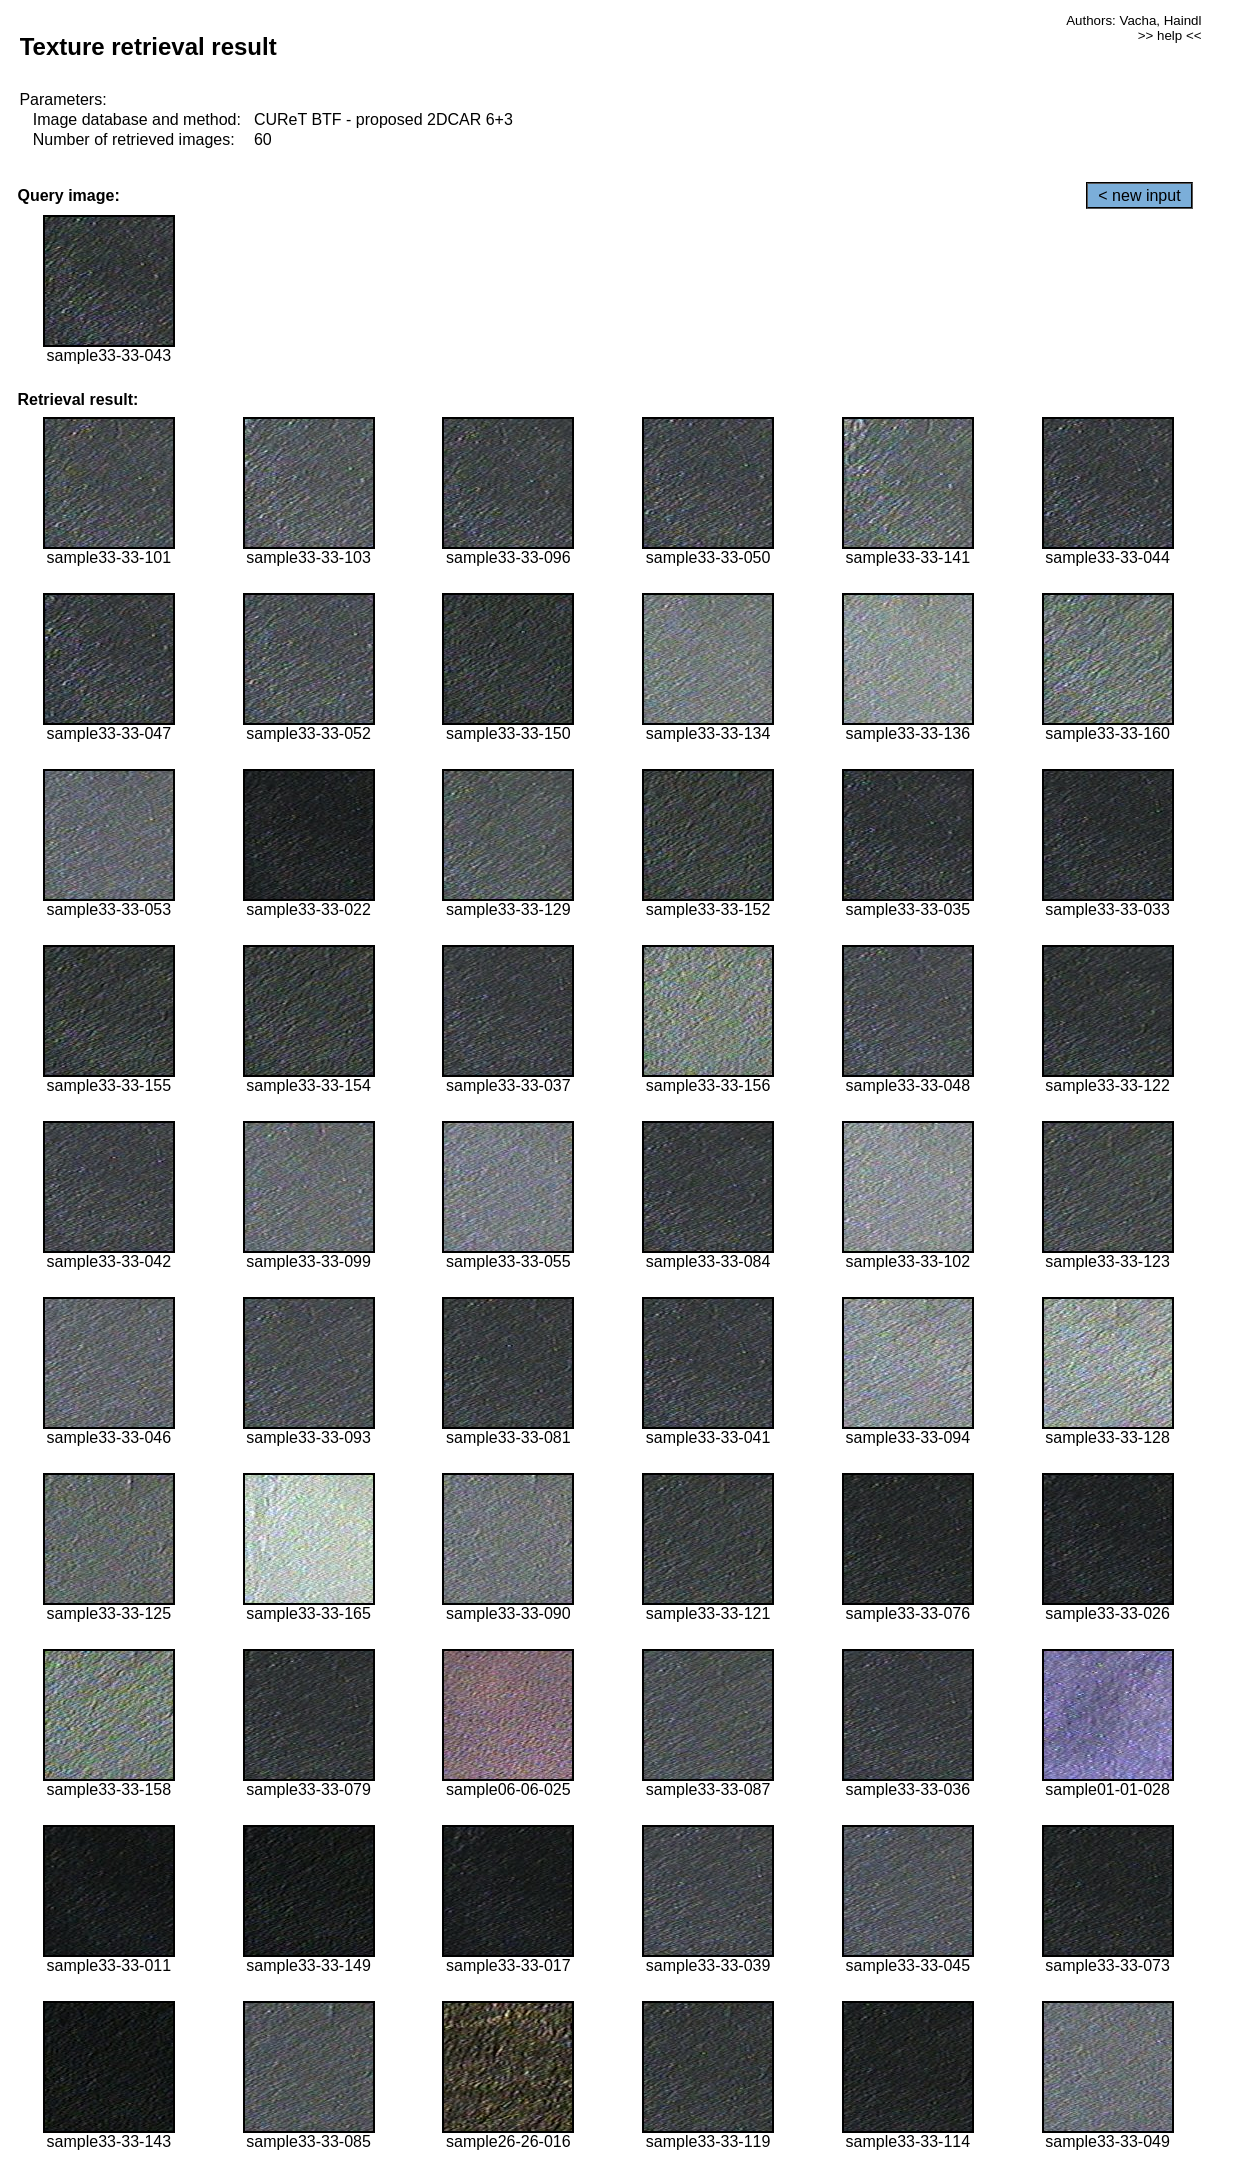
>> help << (1170, 35)
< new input (1139, 195)
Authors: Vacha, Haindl (1133, 20)
